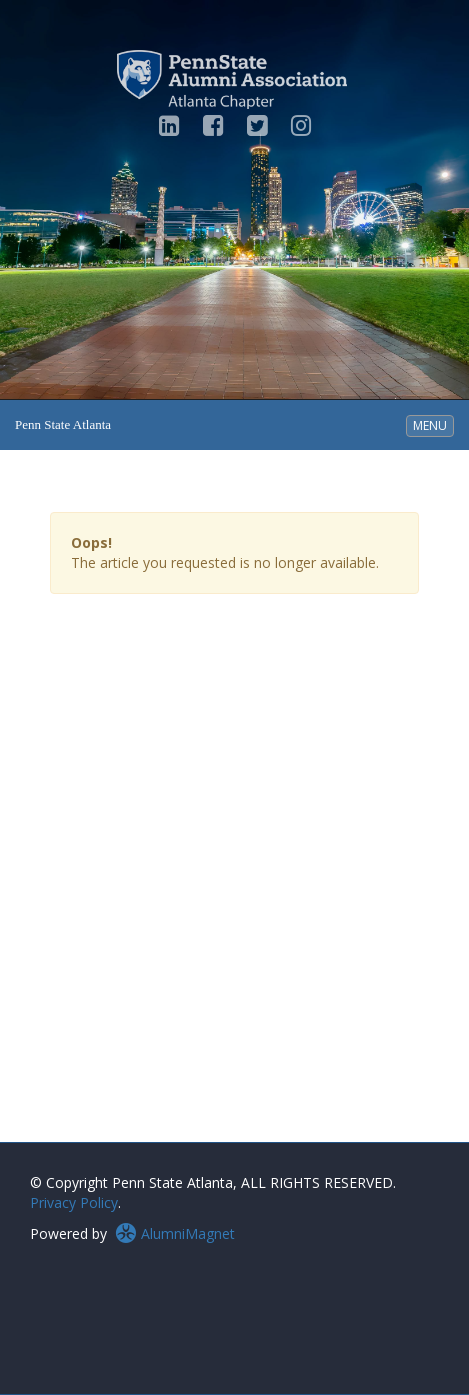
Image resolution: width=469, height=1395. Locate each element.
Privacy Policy (74, 1202)
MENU (433, 425)
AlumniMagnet (175, 1233)
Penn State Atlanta (63, 424)
